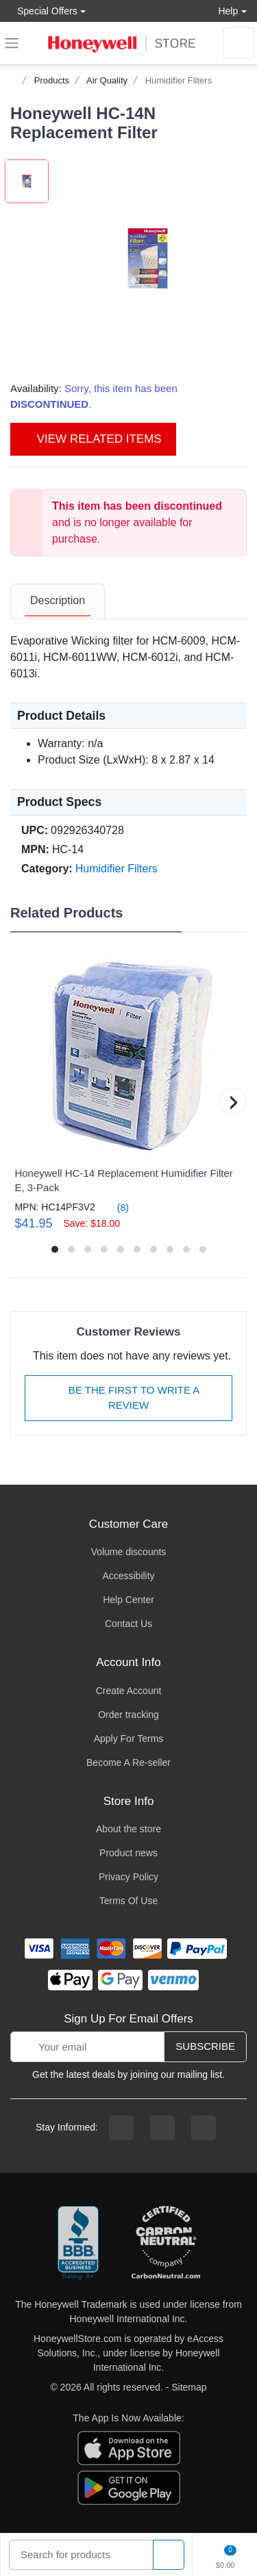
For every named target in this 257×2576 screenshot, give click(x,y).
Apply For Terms (129, 1738)
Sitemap (188, 2387)
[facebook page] (121, 2128)
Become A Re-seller (128, 1762)
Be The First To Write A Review (129, 1397)
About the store (128, 1828)
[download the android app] (128, 2487)
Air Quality (106, 80)
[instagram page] (162, 2128)
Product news (128, 1852)
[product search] (168, 2555)
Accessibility (128, 1575)
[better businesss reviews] (78, 2243)
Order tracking (128, 1714)
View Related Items (93, 438)
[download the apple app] (128, 2447)
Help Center (128, 1599)
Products (51, 80)
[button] (148, 258)
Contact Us (128, 1623)
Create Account (129, 1690)
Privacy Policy (128, 1876)
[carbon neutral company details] (166, 2243)
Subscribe (205, 2046)
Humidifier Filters (178, 80)
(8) (115, 1207)
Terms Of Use (128, 1900)
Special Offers (43, 10)
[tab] (57, 601)
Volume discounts (129, 1551)
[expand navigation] (12, 43)
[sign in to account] (238, 43)
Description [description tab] (57, 600)
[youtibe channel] (203, 2128)
